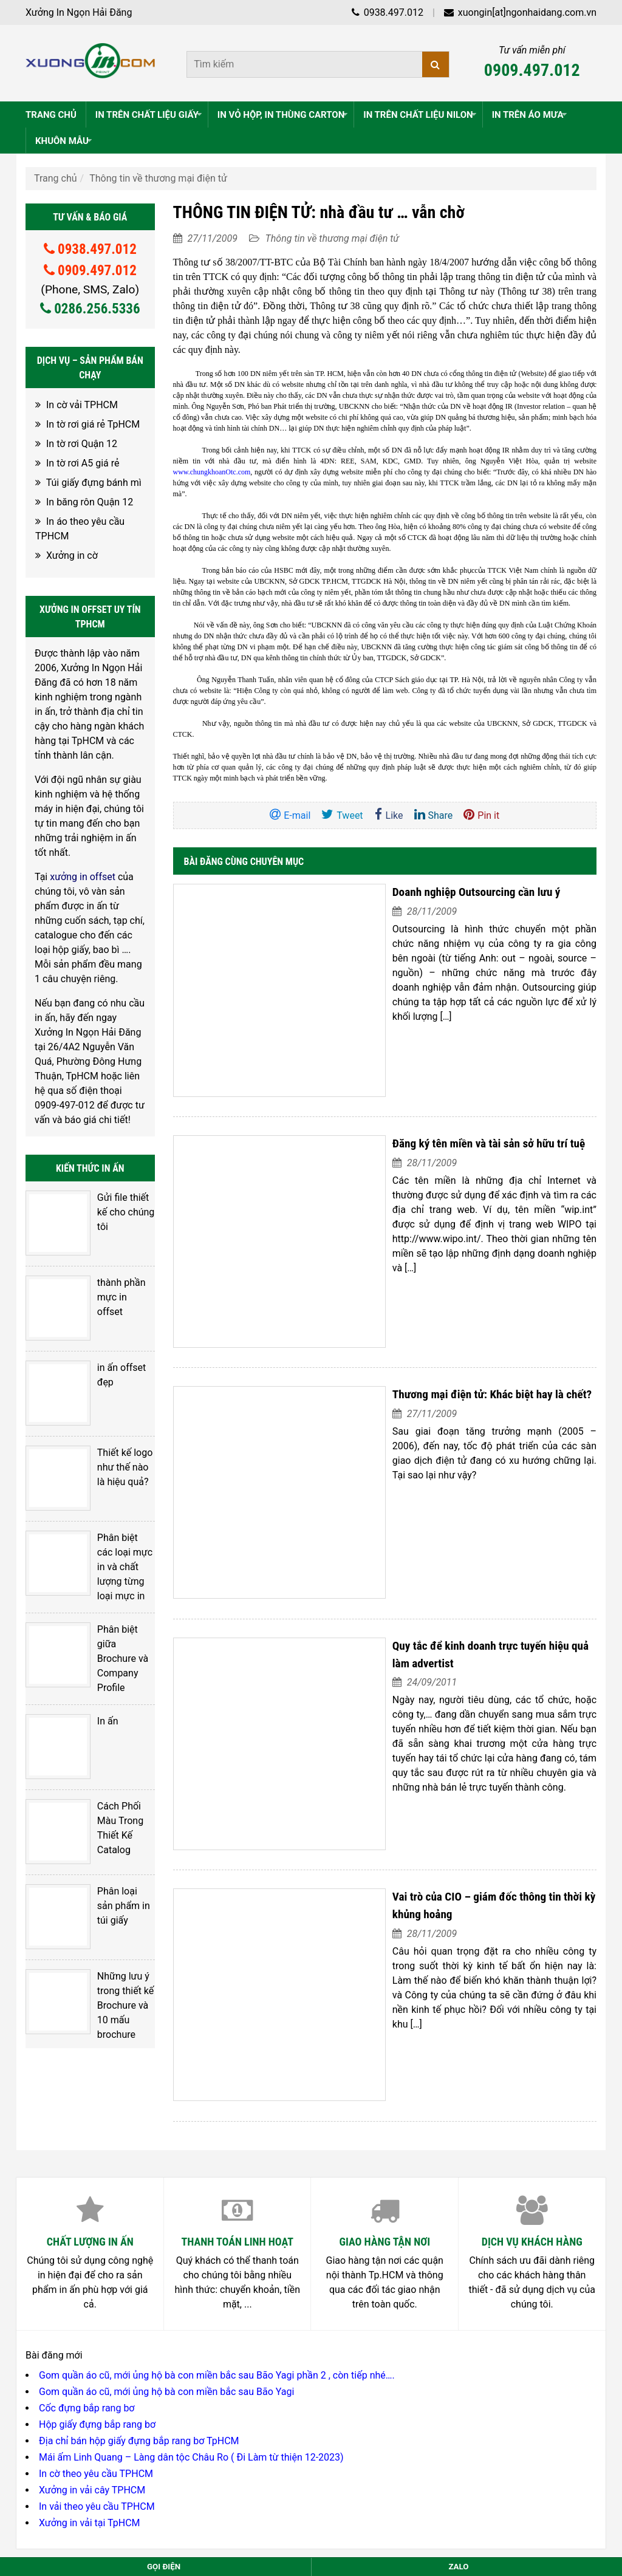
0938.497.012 (387, 12)
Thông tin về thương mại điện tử (158, 178)
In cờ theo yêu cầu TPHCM (96, 2182)
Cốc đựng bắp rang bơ (87, 2117)
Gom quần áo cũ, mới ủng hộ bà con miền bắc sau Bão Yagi (166, 2100)
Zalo (458, 2566)
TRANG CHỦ (51, 114)
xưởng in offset (82, 877)
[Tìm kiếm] (435, 64)
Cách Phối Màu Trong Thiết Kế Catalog (110, 1660)
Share (433, 814)
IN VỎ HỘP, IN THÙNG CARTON (284, 114)
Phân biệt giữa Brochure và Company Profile (112, 1536)
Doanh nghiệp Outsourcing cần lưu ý (406, 892)
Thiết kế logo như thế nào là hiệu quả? (114, 1396)
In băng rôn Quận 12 (89, 502)
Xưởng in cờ (72, 555)
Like (388, 814)
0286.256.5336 (90, 309)
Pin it (481, 814)
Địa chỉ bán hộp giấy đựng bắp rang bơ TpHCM (139, 2150)
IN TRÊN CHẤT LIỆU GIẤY (150, 114)
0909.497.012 (532, 70)
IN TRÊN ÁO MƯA (531, 114)
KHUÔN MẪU (65, 140)
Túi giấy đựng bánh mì (94, 482)
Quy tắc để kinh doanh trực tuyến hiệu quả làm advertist (452, 1423)
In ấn (87, 1584)
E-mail (290, 814)
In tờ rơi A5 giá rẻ (83, 463)
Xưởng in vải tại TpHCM (89, 2232)
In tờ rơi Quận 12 (81, 443)
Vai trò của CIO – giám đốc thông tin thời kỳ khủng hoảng (455, 1600)
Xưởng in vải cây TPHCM (92, 2199)
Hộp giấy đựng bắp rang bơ (97, 2133)
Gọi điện (163, 2566)
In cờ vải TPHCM (82, 405)
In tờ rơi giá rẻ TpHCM (93, 424)
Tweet (342, 814)
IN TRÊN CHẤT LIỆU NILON (421, 114)
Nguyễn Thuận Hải (458, 2339)
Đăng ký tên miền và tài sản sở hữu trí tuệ (418, 1069)
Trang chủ (55, 178)
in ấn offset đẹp (111, 1321)
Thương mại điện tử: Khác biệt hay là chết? (421, 1246)
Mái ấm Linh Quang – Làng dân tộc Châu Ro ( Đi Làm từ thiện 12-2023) (191, 2166)
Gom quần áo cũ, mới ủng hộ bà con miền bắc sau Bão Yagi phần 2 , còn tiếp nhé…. (217, 2084)
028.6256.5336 (109, 2412)
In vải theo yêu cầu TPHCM (97, 2215)
